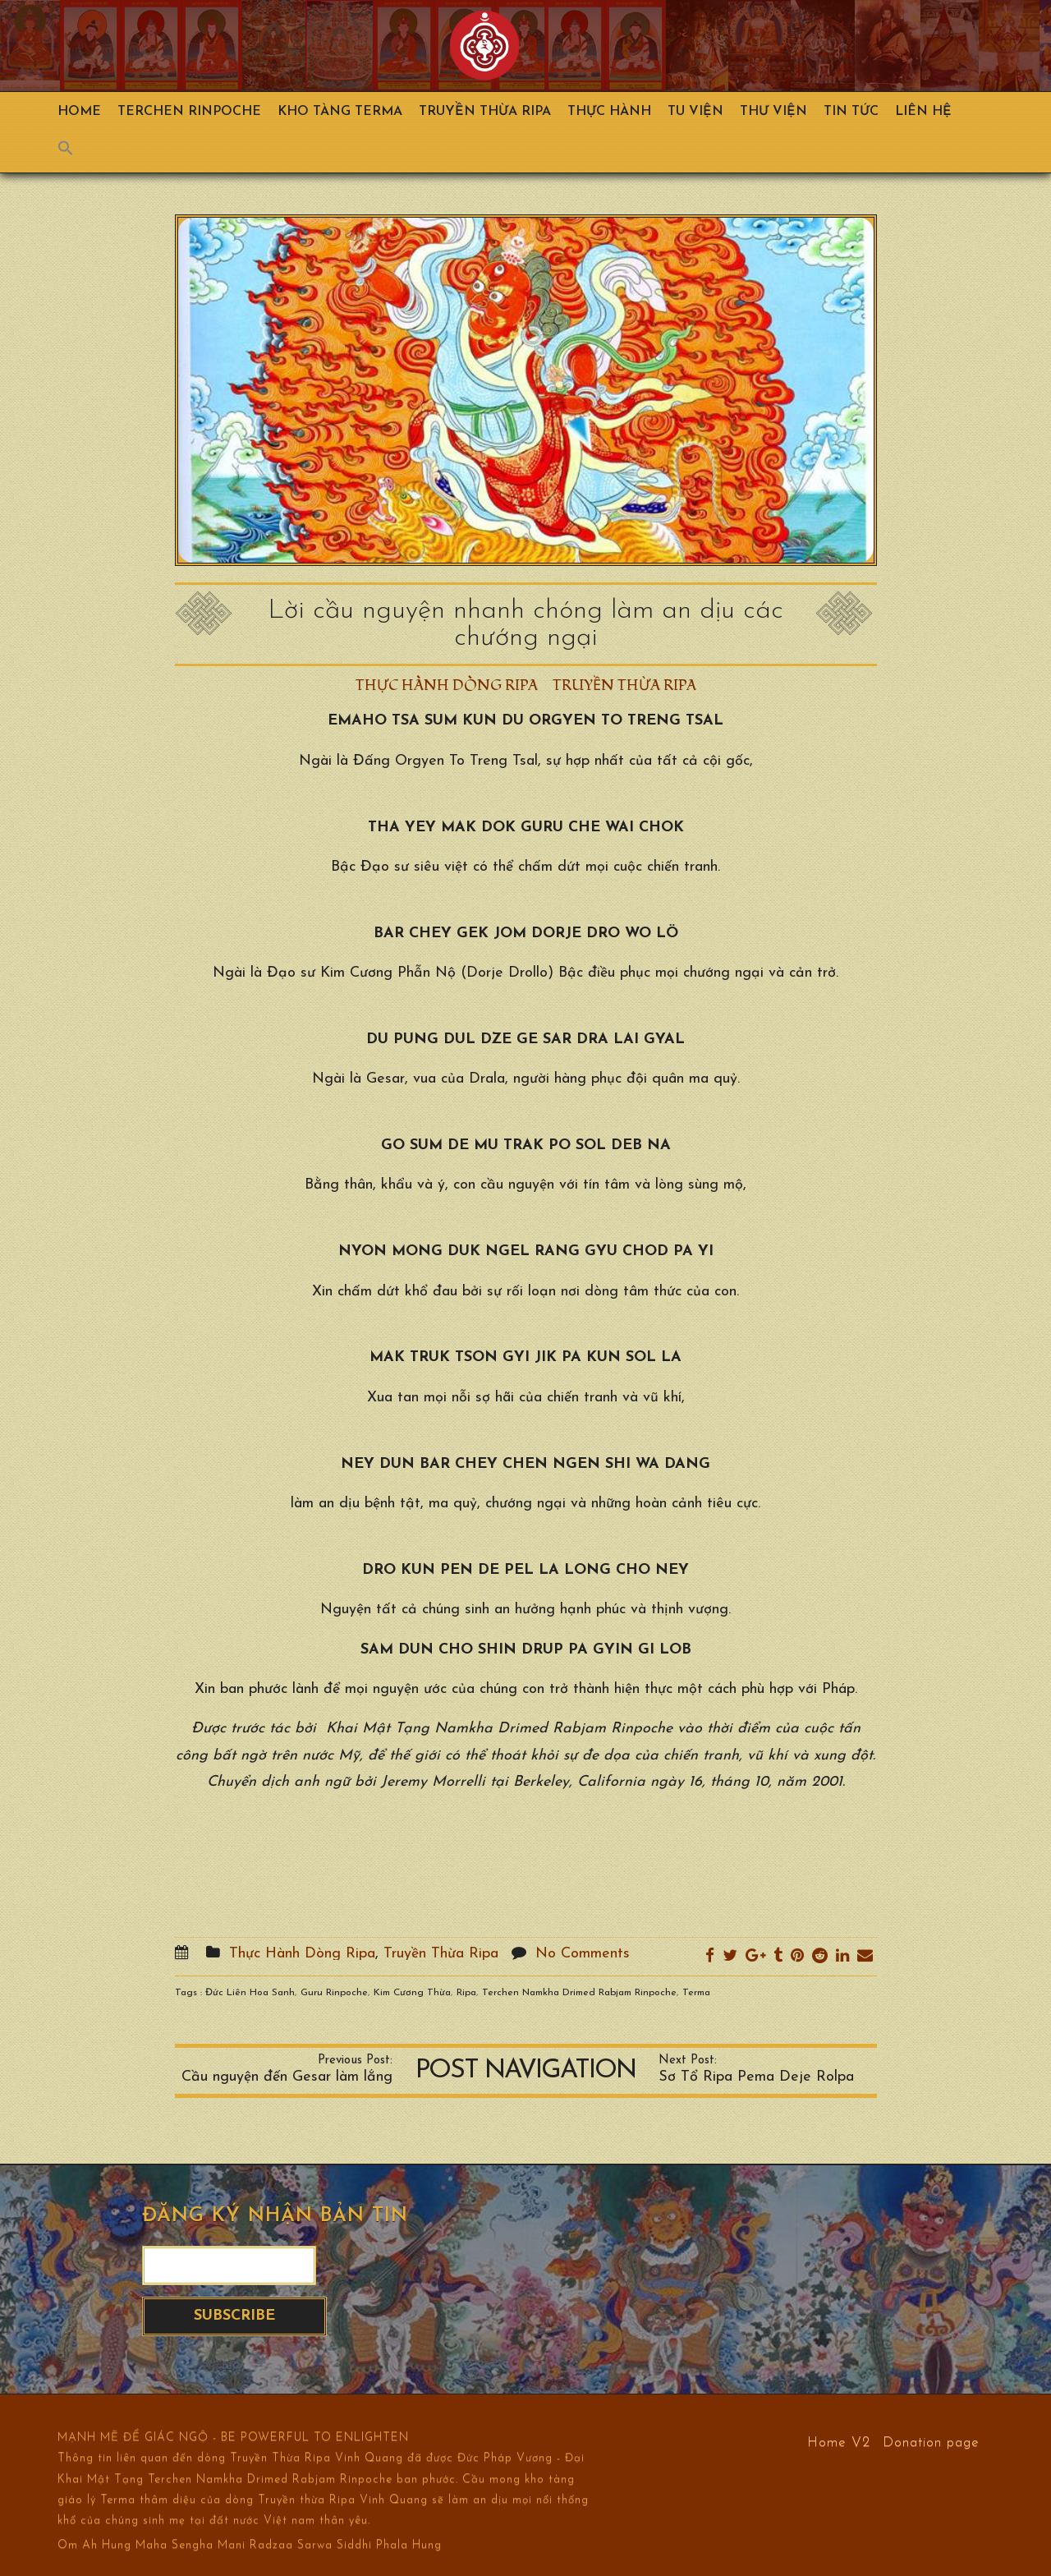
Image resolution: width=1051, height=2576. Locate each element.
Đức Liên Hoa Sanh (250, 1993)
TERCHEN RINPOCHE (189, 111)
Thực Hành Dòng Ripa (447, 685)
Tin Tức (851, 111)
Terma (696, 1993)
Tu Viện (695, 111)
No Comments (582, 1954)
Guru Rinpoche (334, 1993)
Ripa (466, 1993)
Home (79, 111)
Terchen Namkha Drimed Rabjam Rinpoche (579, 1993)
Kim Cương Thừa (412, 1993)
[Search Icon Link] (73, 151)
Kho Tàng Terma (340, 111)
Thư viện (773, 111)
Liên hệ (923, 111)
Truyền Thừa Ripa (485, 111)
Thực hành (609, 111)
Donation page (931, 2442)
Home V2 (838, 2442)
